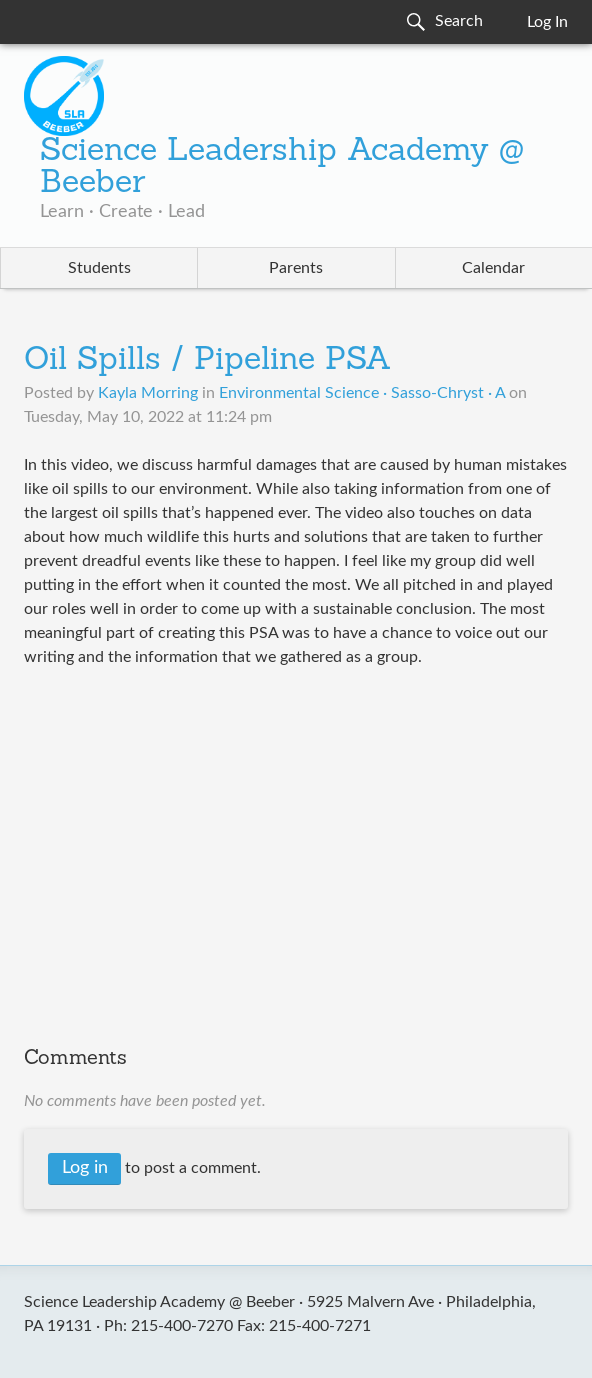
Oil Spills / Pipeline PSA (208, 361)
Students (99, 268)
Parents (296, 268)
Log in (85, 1168)
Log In (547, 22)
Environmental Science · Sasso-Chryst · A (362, 393)
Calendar (493, 268)
